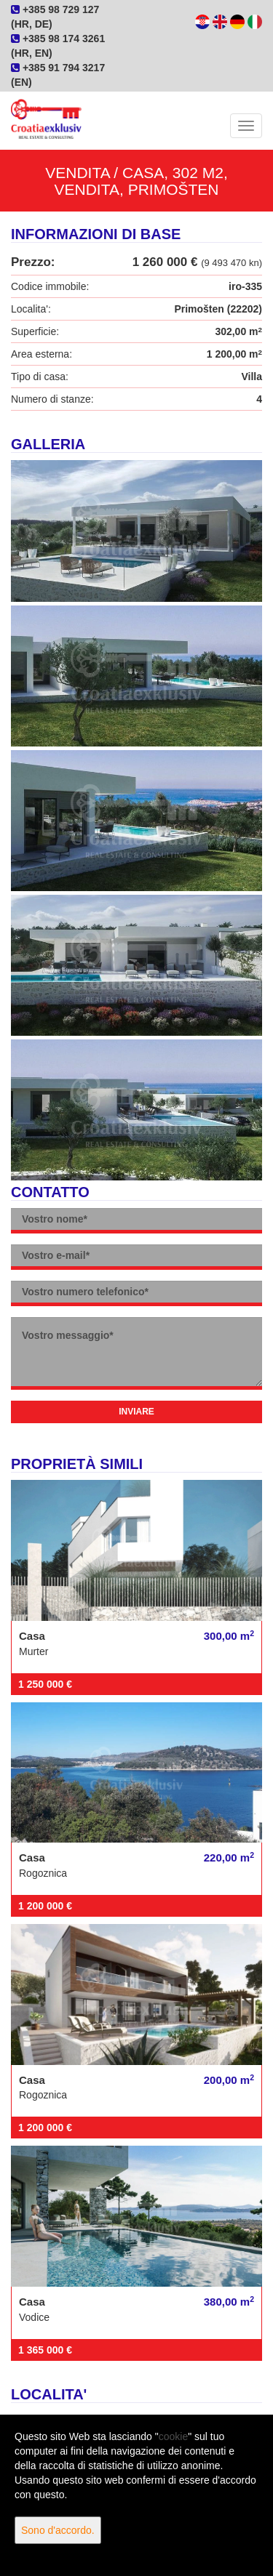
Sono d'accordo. (58, 2530)
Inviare (136, 1411)
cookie (173, 2436)
